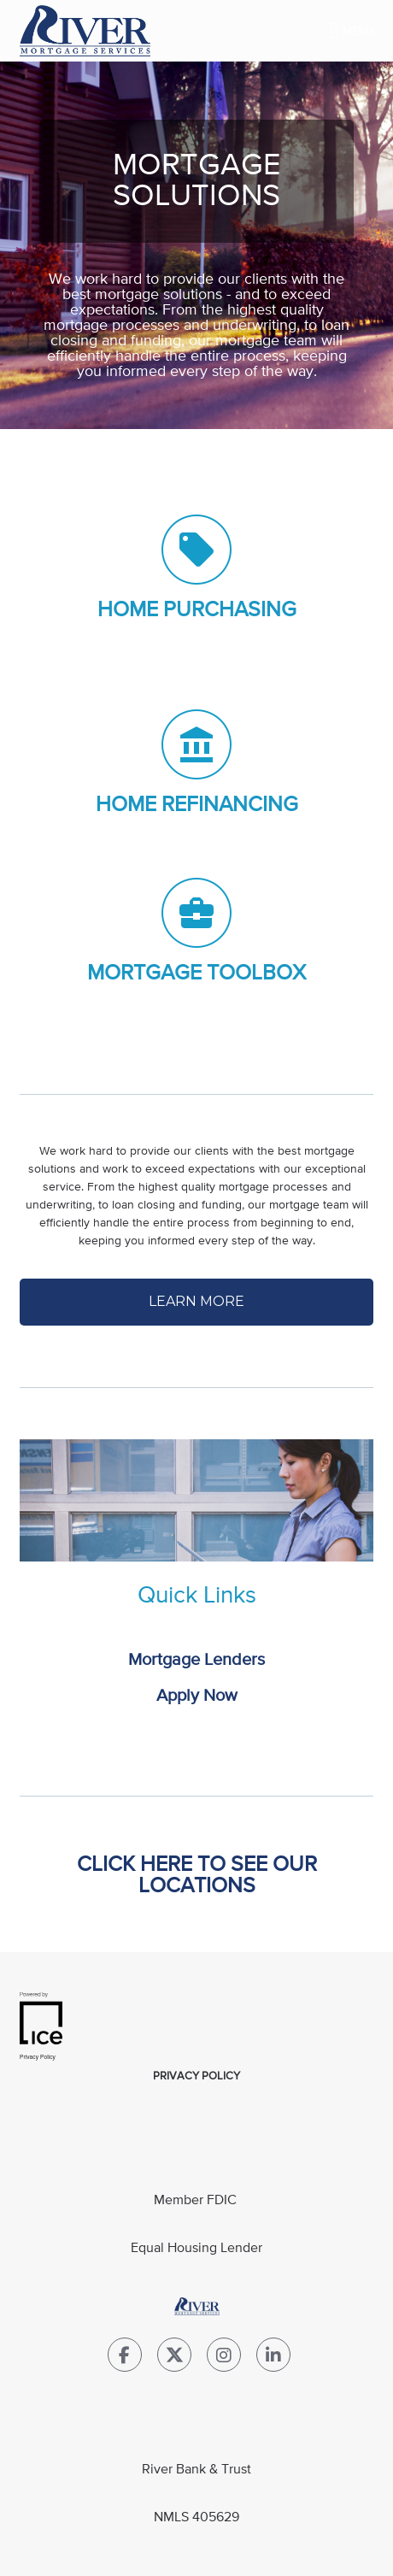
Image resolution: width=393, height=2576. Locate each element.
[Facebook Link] (125, 2358)
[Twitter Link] (174, 2358)
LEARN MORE (196, 1301)
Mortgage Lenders (196, 1660)
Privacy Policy (196, 2076)
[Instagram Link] (224, 2358)
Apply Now (197, 1696)
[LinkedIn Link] (273, 2358)
